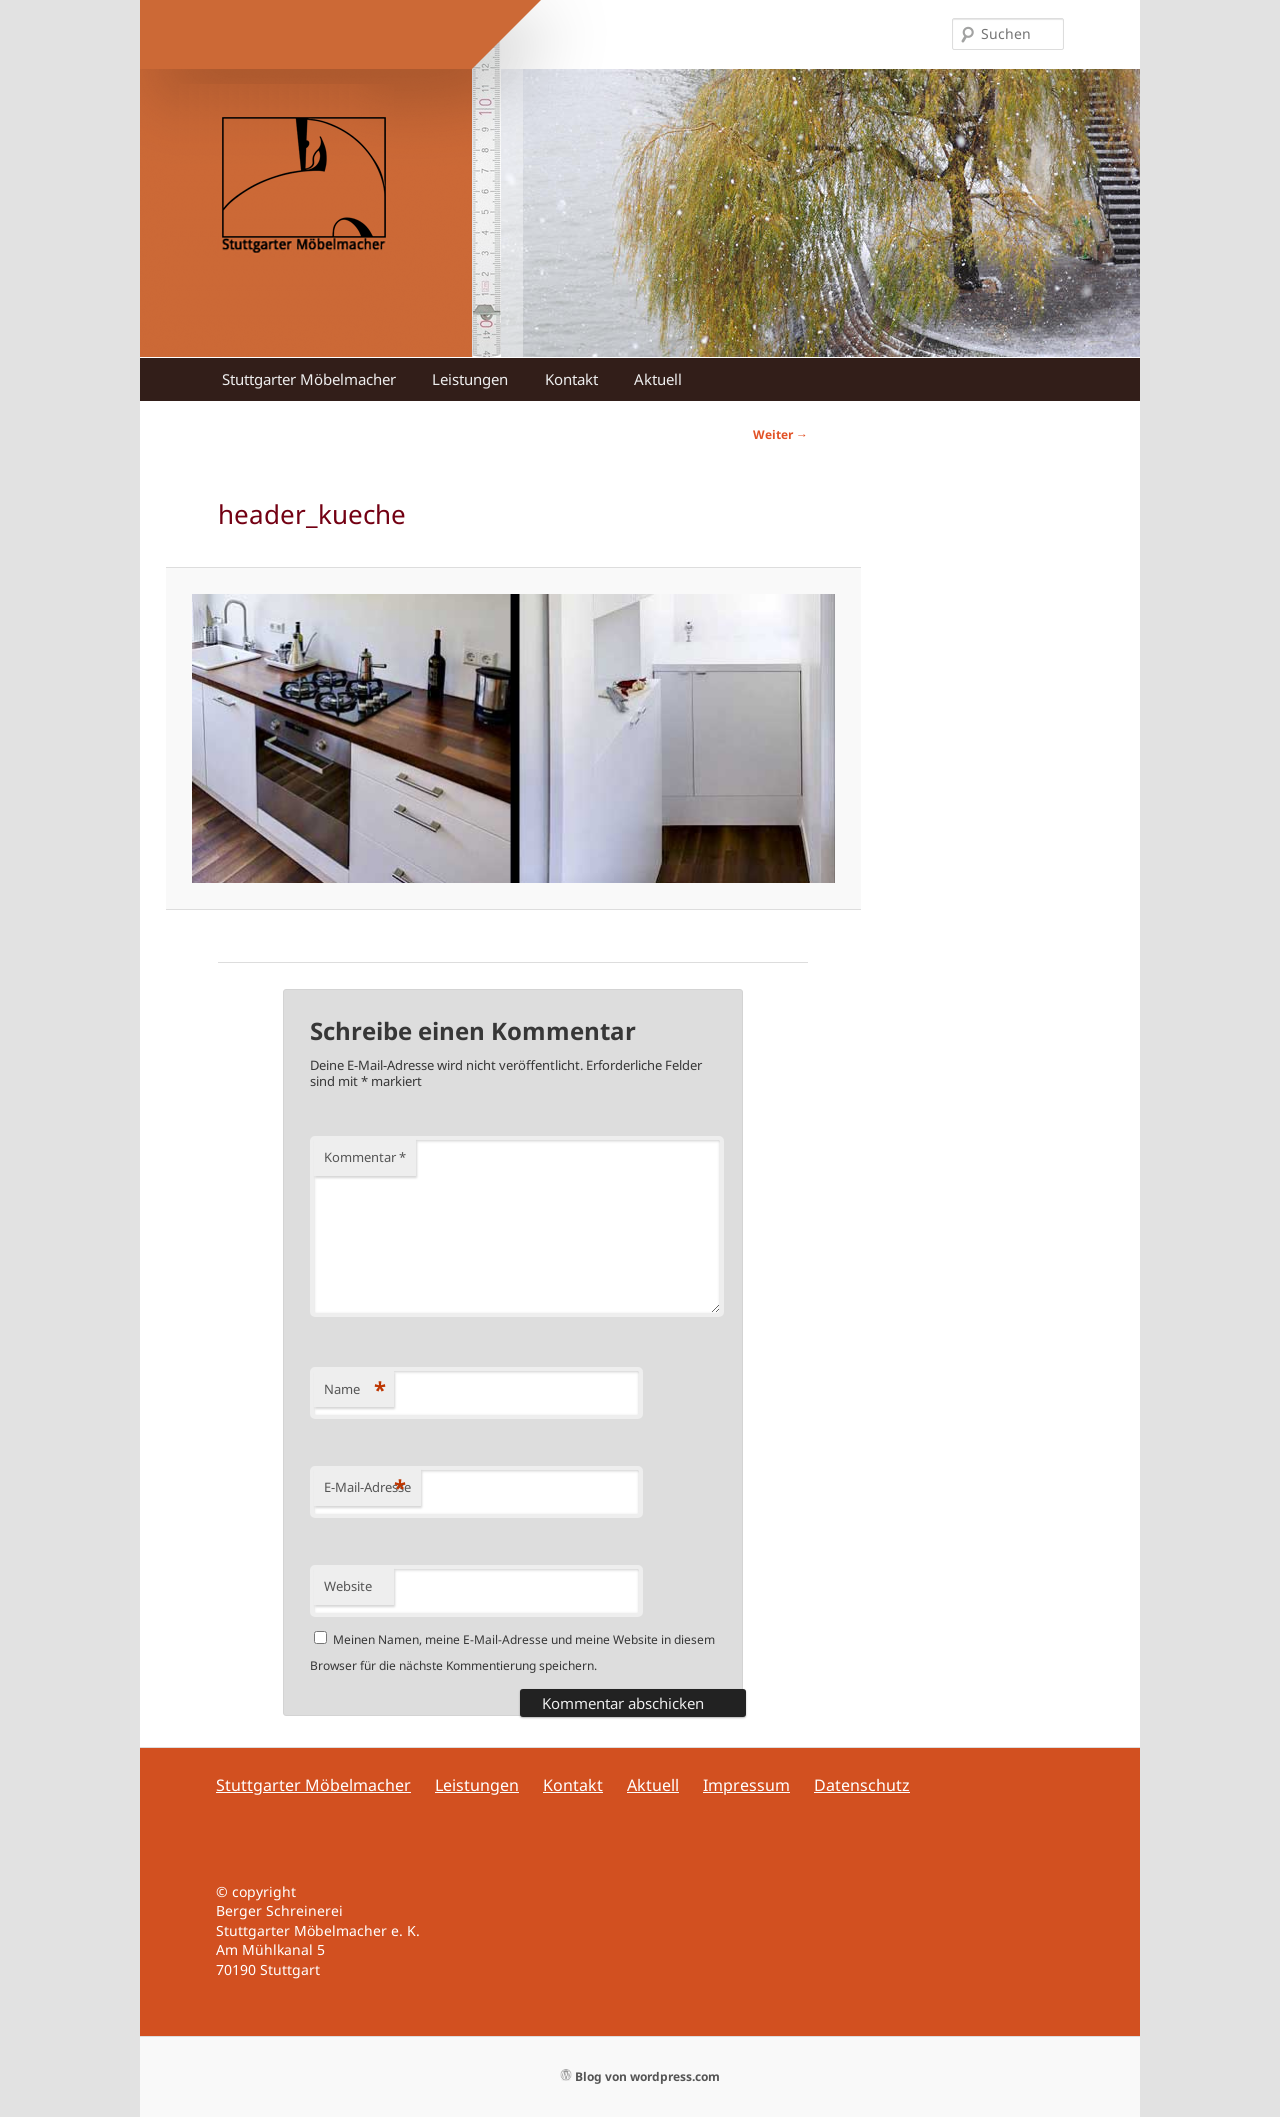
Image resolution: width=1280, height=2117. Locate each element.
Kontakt (571, 379)
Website (348, 1586)
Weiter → (780, 434)
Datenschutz (862, 1785)
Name (355, 1389)
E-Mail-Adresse (367, 1487)
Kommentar (365, 1157)
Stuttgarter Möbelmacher (309, 379)
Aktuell (658, 379)
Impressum (746, 1785)
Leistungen (470, 379)
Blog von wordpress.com (640, 2076)
